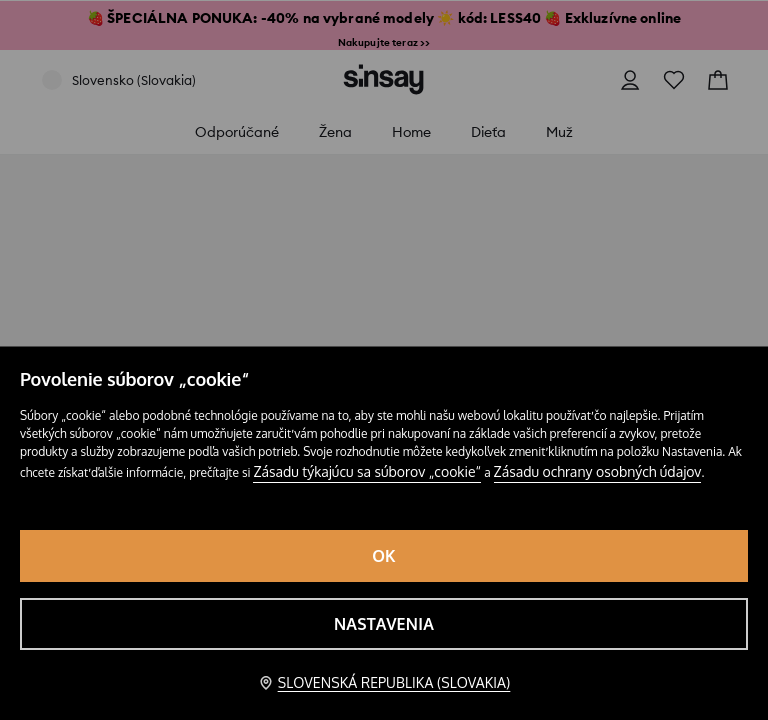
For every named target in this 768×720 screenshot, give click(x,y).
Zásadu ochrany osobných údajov (598, 471)
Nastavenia (384, 624)
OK (384, 556)
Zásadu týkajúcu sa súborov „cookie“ (367, 471)
